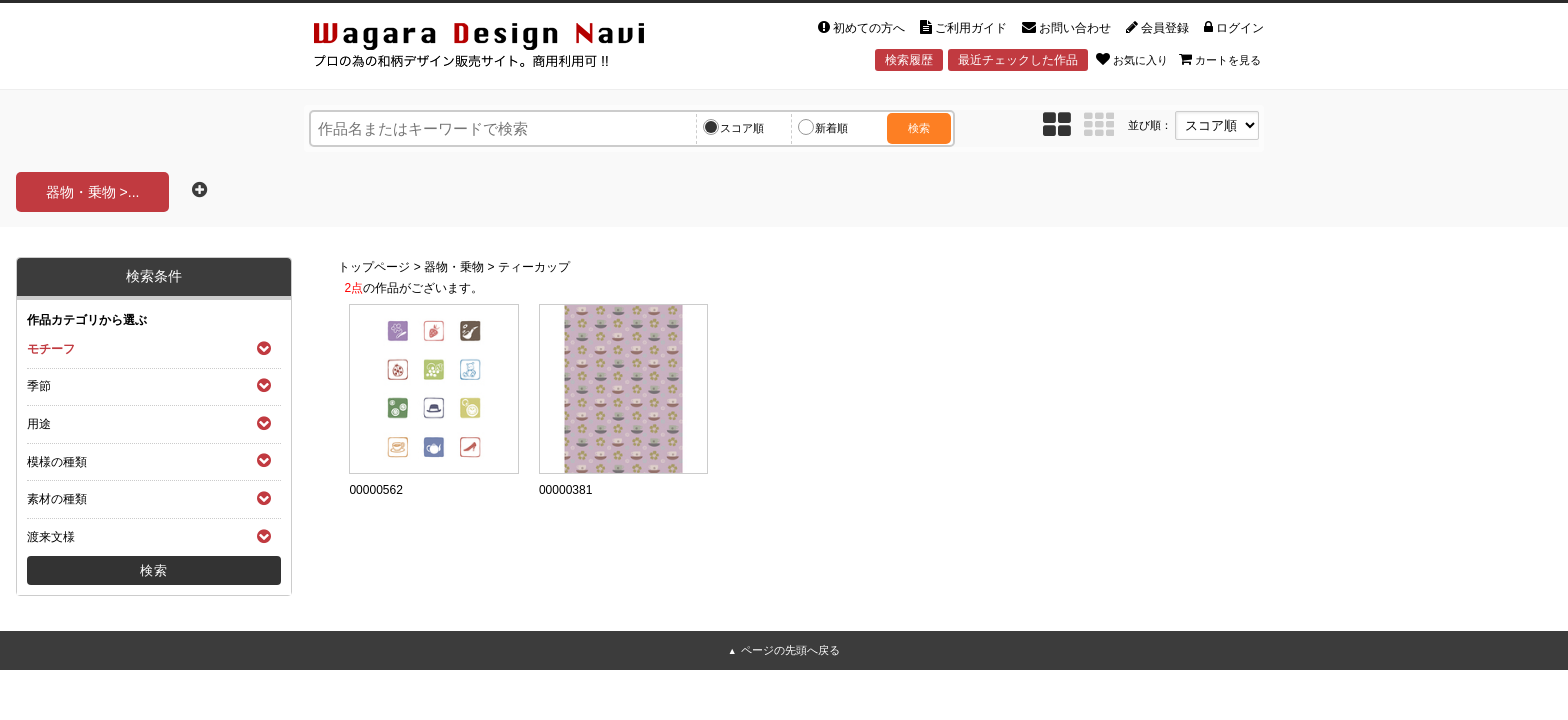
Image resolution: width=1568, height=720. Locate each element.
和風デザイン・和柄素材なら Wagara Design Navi (496, 48)
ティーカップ (534, 267)
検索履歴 (909, 60)
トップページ (374, 267)
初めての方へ (861, 28)
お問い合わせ (1066, 28)
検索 (919, 128)
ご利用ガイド (963, 28)
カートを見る (1220, 59)
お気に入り (1132, 59)
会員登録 (1157, 28)
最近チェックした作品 (1018, 60)
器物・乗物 (454, 267)
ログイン (1234, 28)
